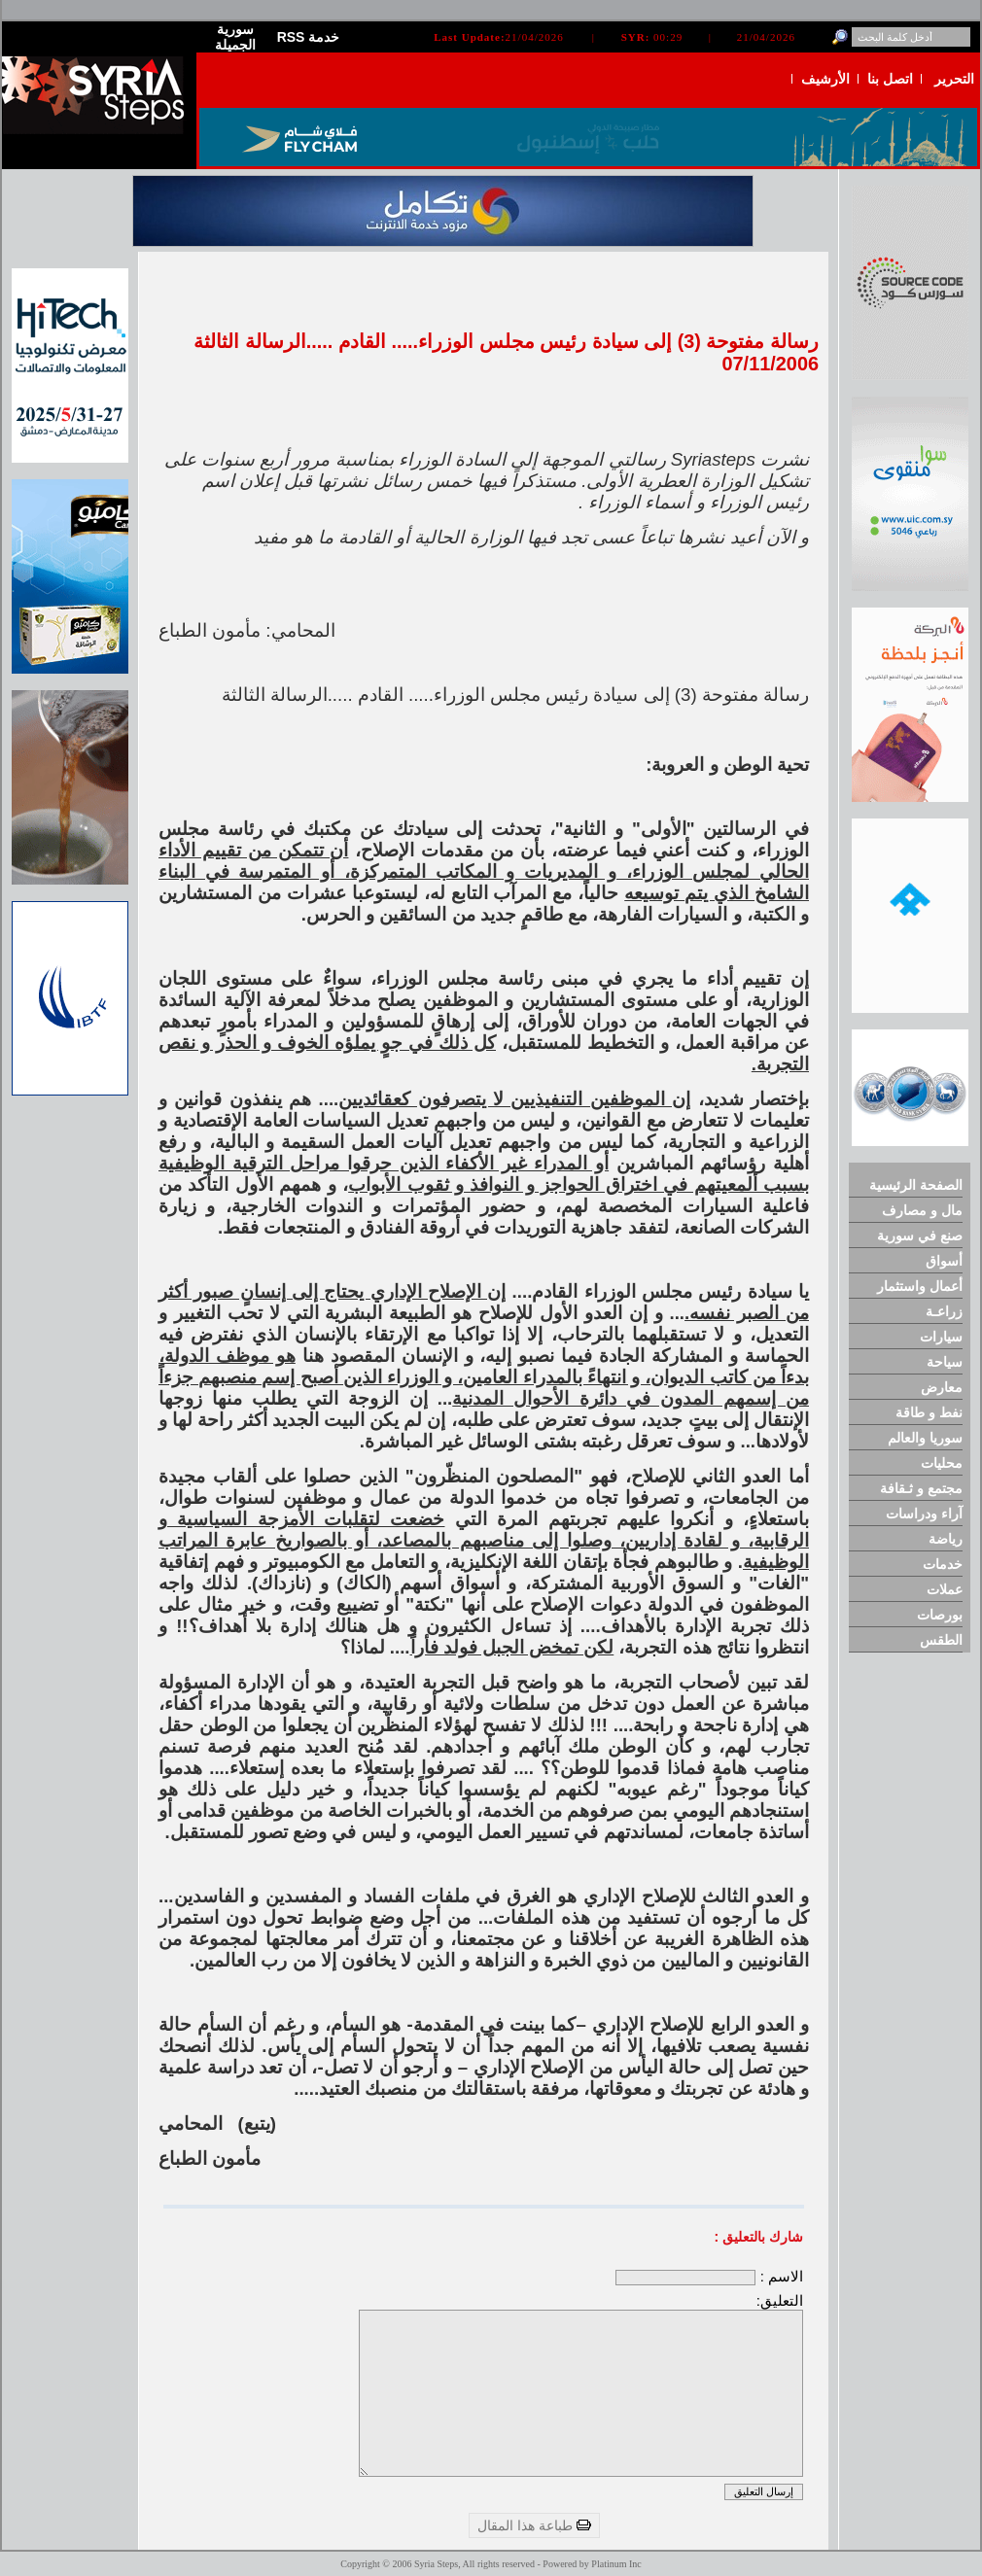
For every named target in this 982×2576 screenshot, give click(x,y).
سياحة (945, 1362)
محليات (942, 1463)
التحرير (954, 79)
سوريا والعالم (925, 1437)
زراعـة (944, 1311)
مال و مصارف (922, 1210)
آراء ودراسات (924, 1513)
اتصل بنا (890, 79)
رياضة (946, 1539)
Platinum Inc (616, 2564)
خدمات (943, 1564)
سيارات (941, 1336)
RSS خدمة (308, 37)
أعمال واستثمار (920, 1286)
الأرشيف (825, 79)
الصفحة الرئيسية (916, 1185)
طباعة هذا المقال (534, 2525)
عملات (945, 1589)
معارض (942, 1387)
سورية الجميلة (235, 36)
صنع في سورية (920, 1235)
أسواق (944, 1261)
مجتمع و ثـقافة (921, 1488)
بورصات (940, 1614)
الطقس (941, 1640)
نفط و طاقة (929, 1412)
